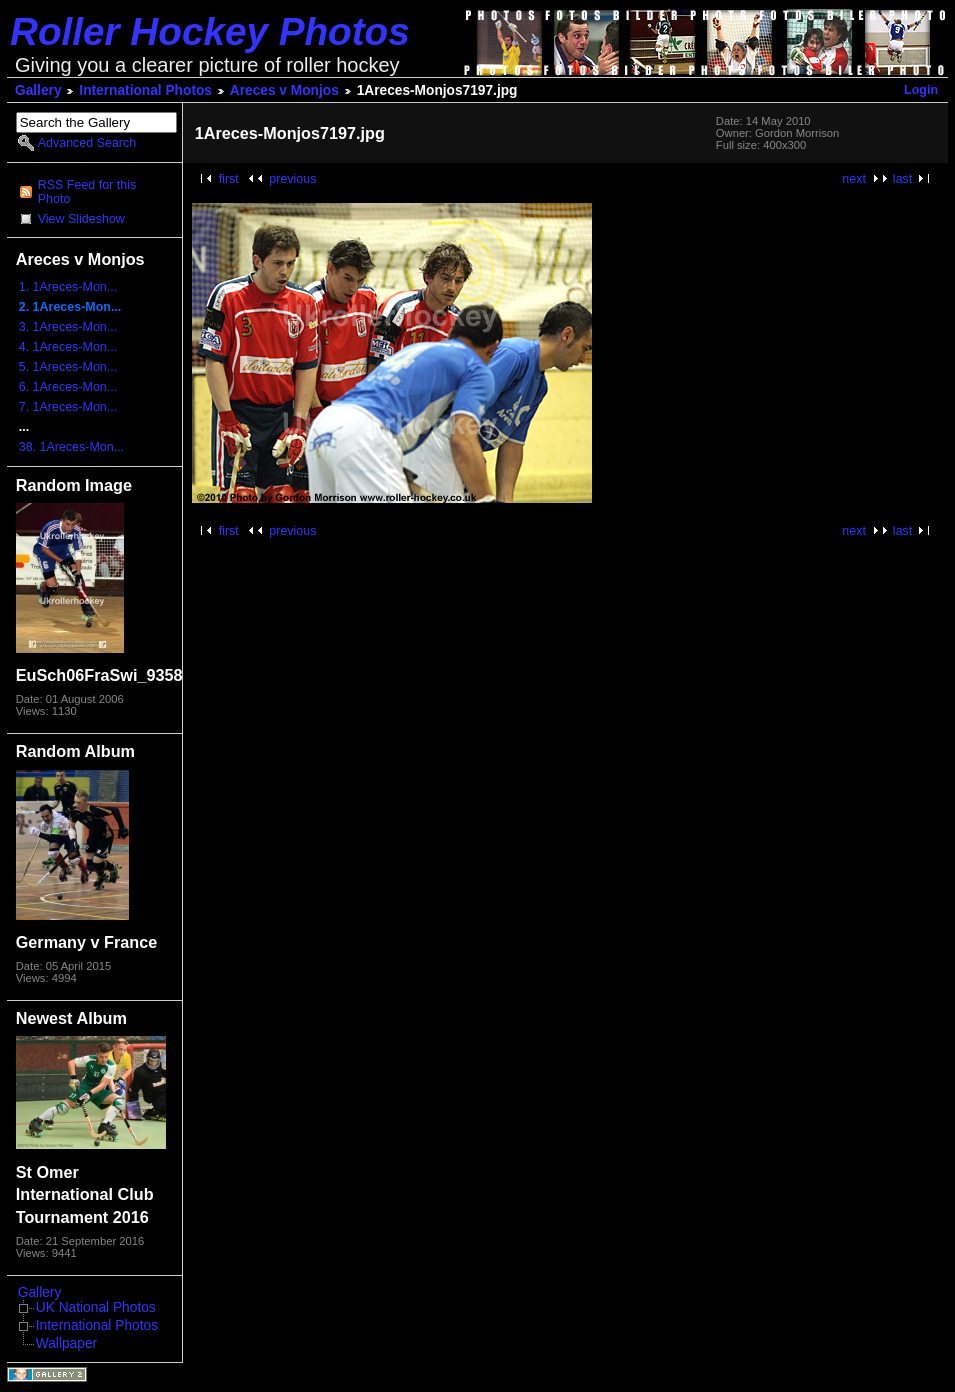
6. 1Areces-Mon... (68, 387)
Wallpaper (66, 1343)
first (229, 179)
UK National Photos (96, 1307)
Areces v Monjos (284, 90)
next (854, 179)
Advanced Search (87, 143)
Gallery (38, 90)
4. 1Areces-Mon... (68, 347)
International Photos (145, 90)
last (902, 179)
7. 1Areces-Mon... (68, 407)
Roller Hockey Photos (210, 31)
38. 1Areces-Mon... (71, 447)
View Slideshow (81, 219)
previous (292, 179)
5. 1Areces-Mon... (68, 367)
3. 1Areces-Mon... (68, 327)
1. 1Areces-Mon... (68, 287)
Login (921, 90)
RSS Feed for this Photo (87, 192)
